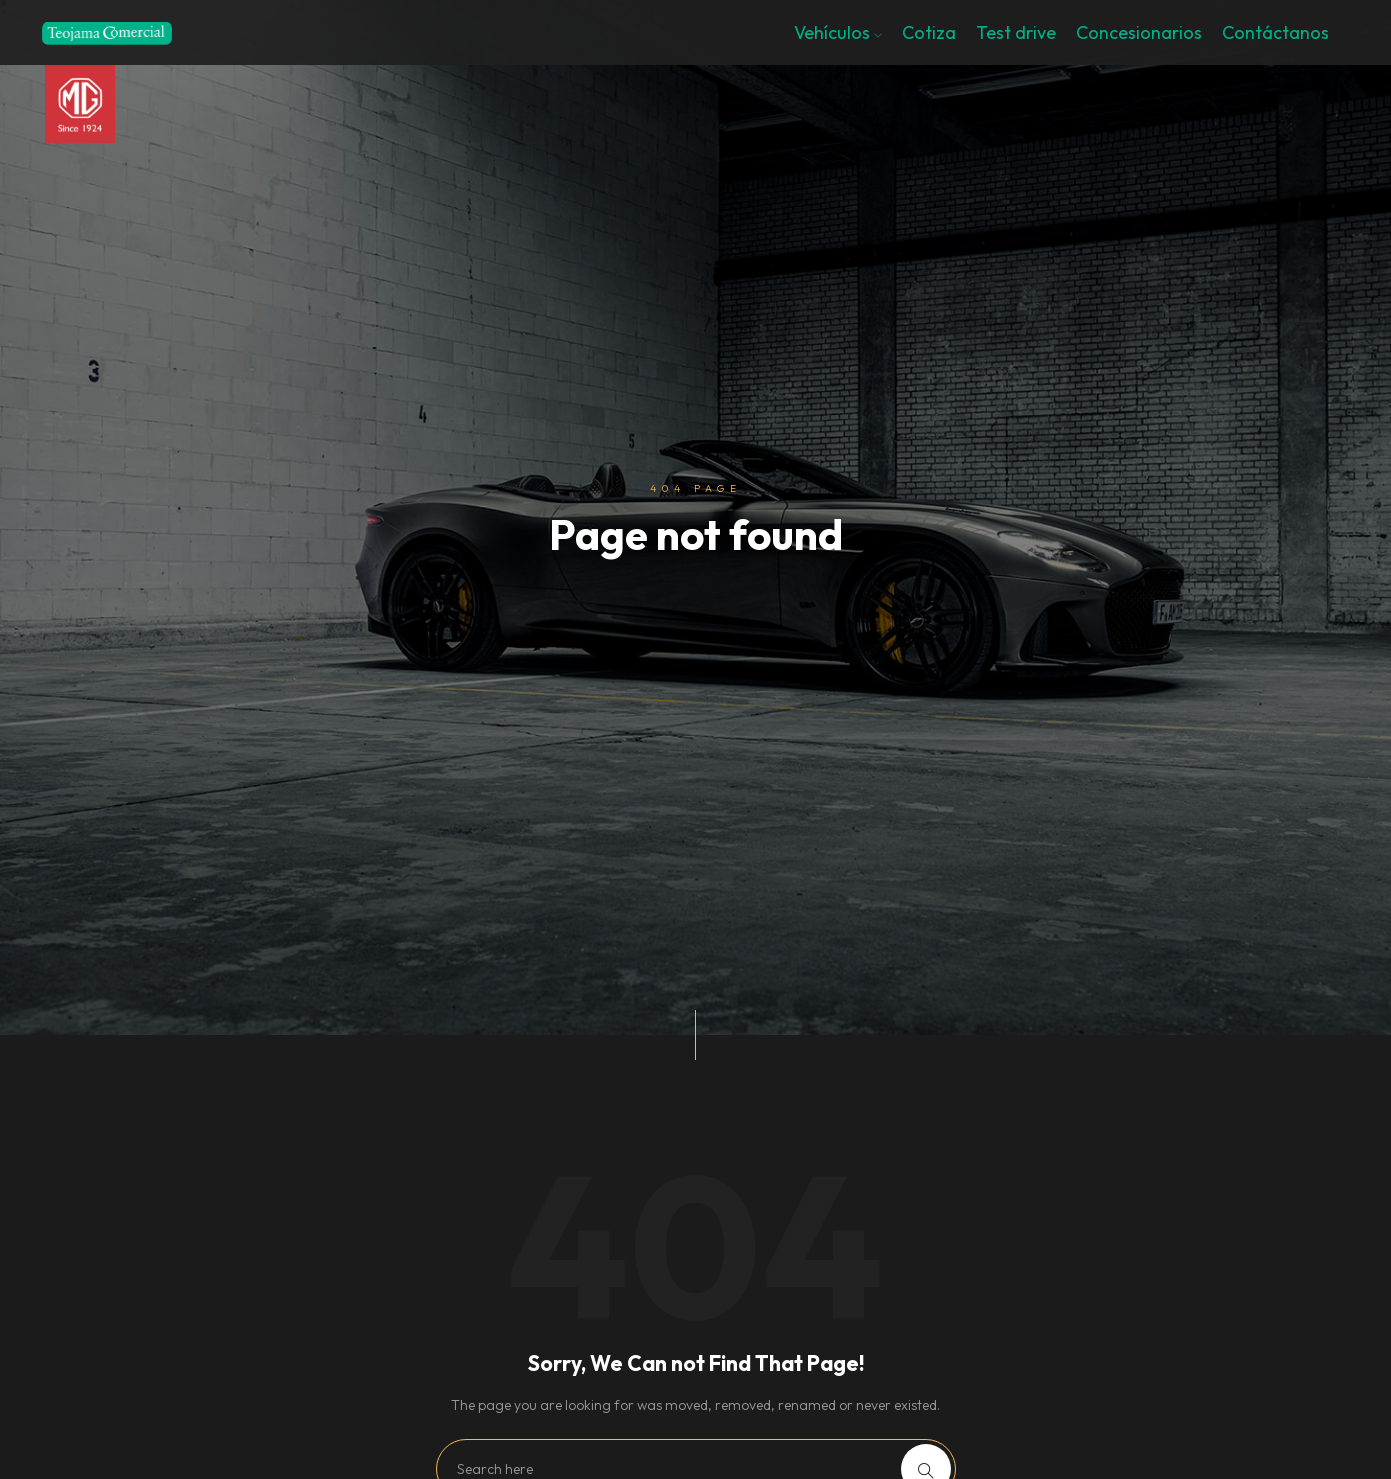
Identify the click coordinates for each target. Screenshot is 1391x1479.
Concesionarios (1139, 32)
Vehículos (838, 32)
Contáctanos (1275, 32)
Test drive (1016, 32)
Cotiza (929, 32)
